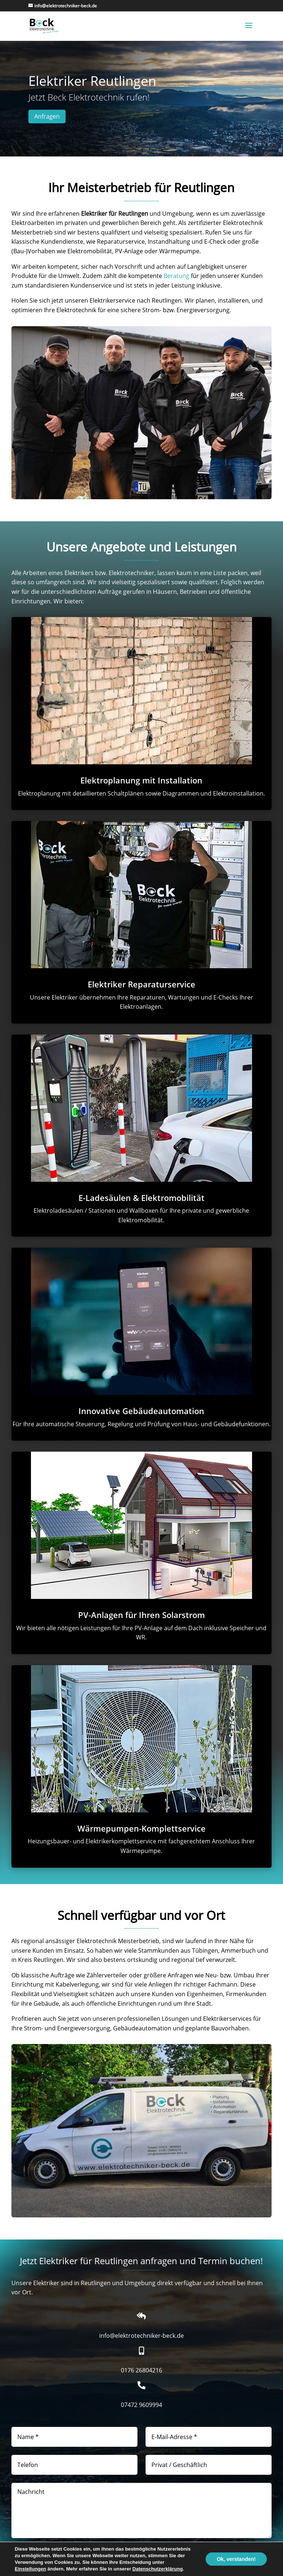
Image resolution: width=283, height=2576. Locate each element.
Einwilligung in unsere (63, 2556)
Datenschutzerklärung (90, 2555)
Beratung (176, 276)
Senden (255, 2552)
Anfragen (47, 116)
